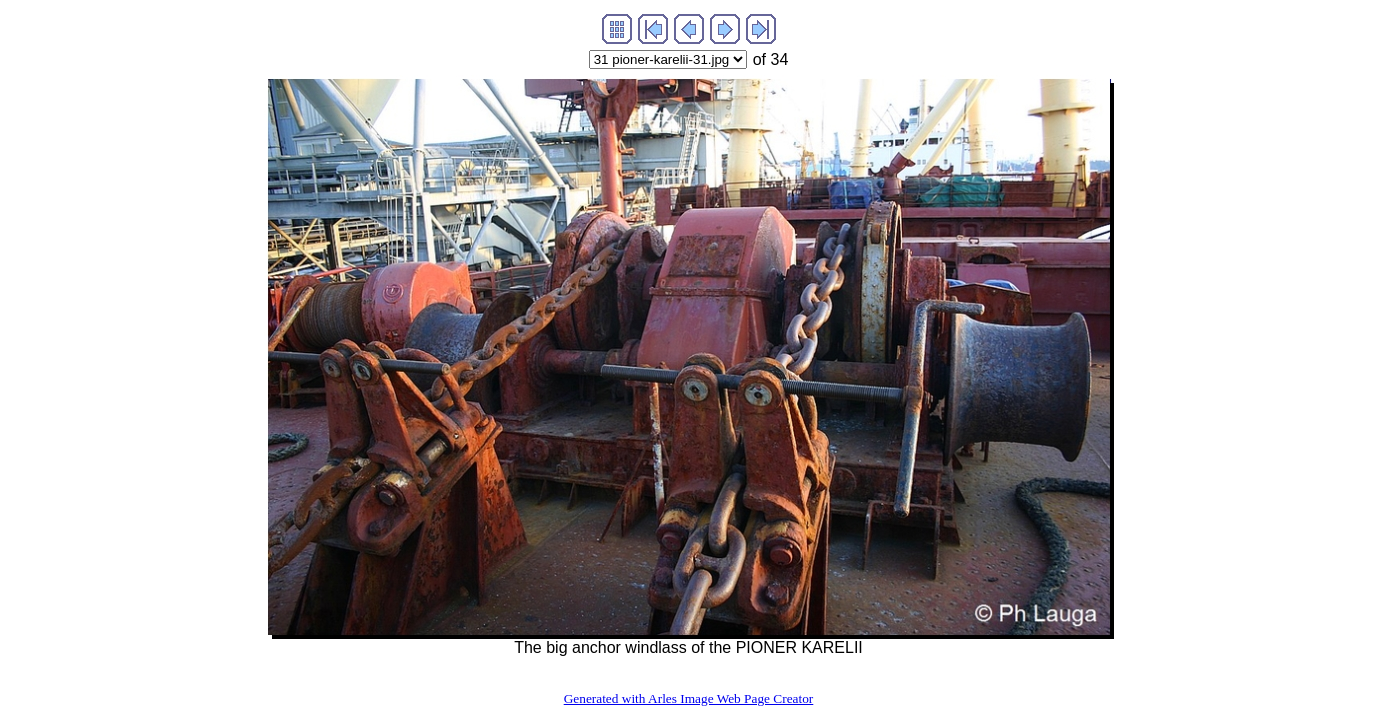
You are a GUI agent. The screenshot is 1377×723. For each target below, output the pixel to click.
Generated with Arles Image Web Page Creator (689, 698)
